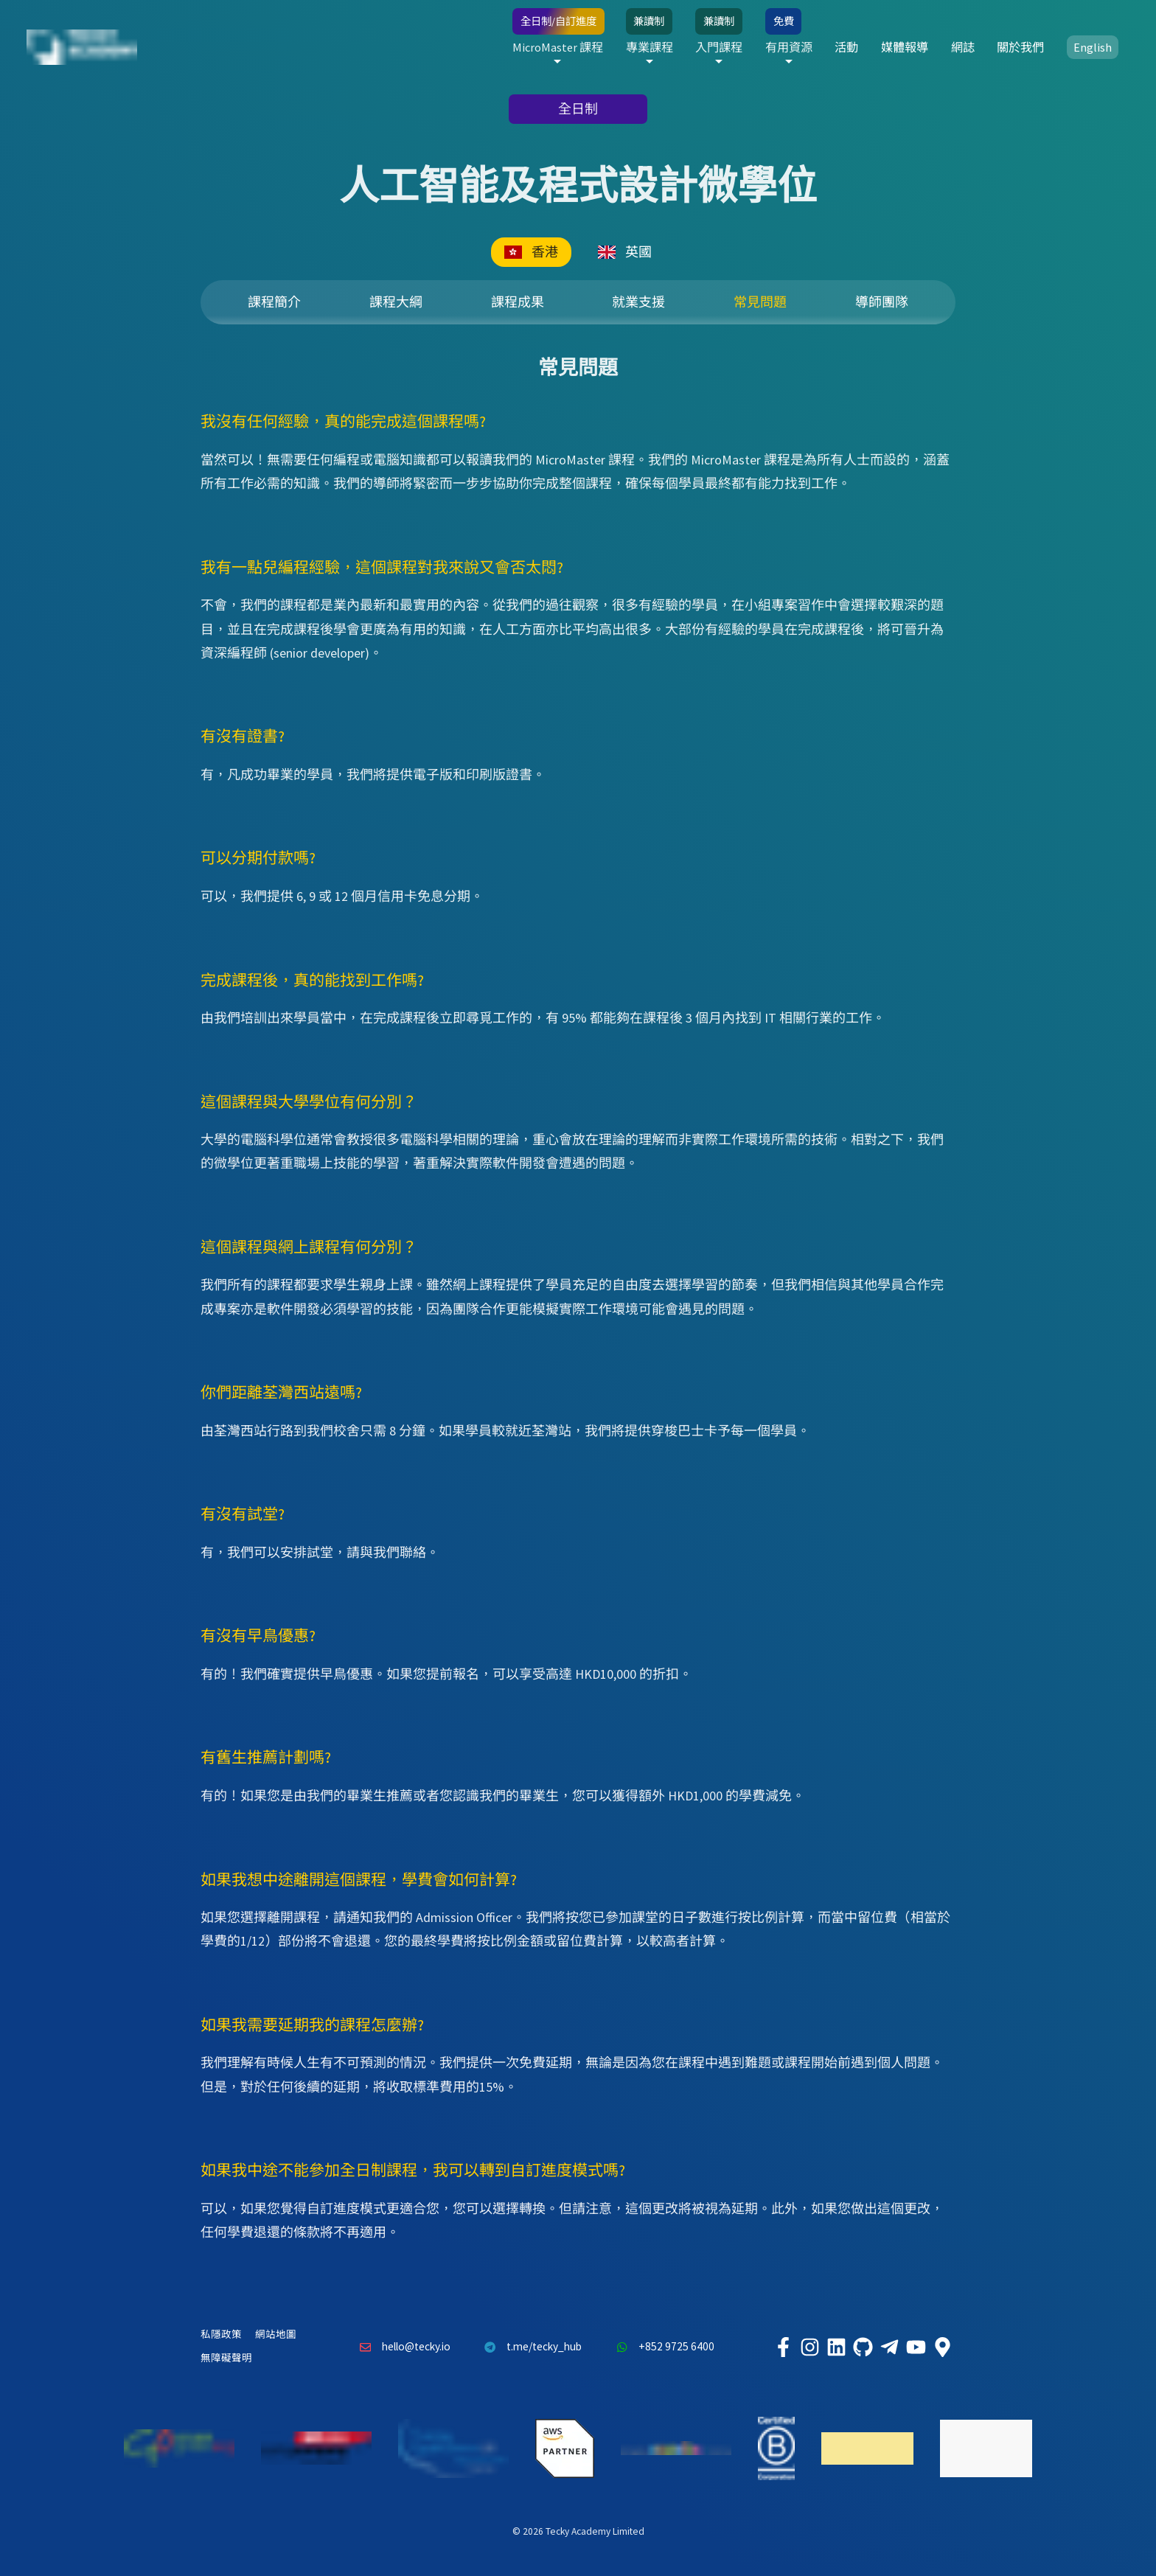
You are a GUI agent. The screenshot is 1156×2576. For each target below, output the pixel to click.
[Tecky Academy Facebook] (783, 2346)
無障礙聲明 (226, 2358)
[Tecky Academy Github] (862, 2346)
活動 (846, 47)
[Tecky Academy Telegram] (889, 2346)
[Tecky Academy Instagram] (809, 2346)
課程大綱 (395, 301)
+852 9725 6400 (661, 2346)
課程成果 (517, 301)
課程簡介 (274, 301)
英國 (625, 251)
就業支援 (638, 301)
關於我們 (1020, 47)
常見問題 (760, 301)
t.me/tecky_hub (529, 2346)
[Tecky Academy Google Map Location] (942, 2346)
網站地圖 (275, 2334)
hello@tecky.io (401, 2346)
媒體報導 (904, 47)
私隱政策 (221, 2334)
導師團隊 (881, 301)
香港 (531, 251)
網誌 (963, 47)
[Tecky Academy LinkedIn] (836, 2346)
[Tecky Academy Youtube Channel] (915, 2346)
